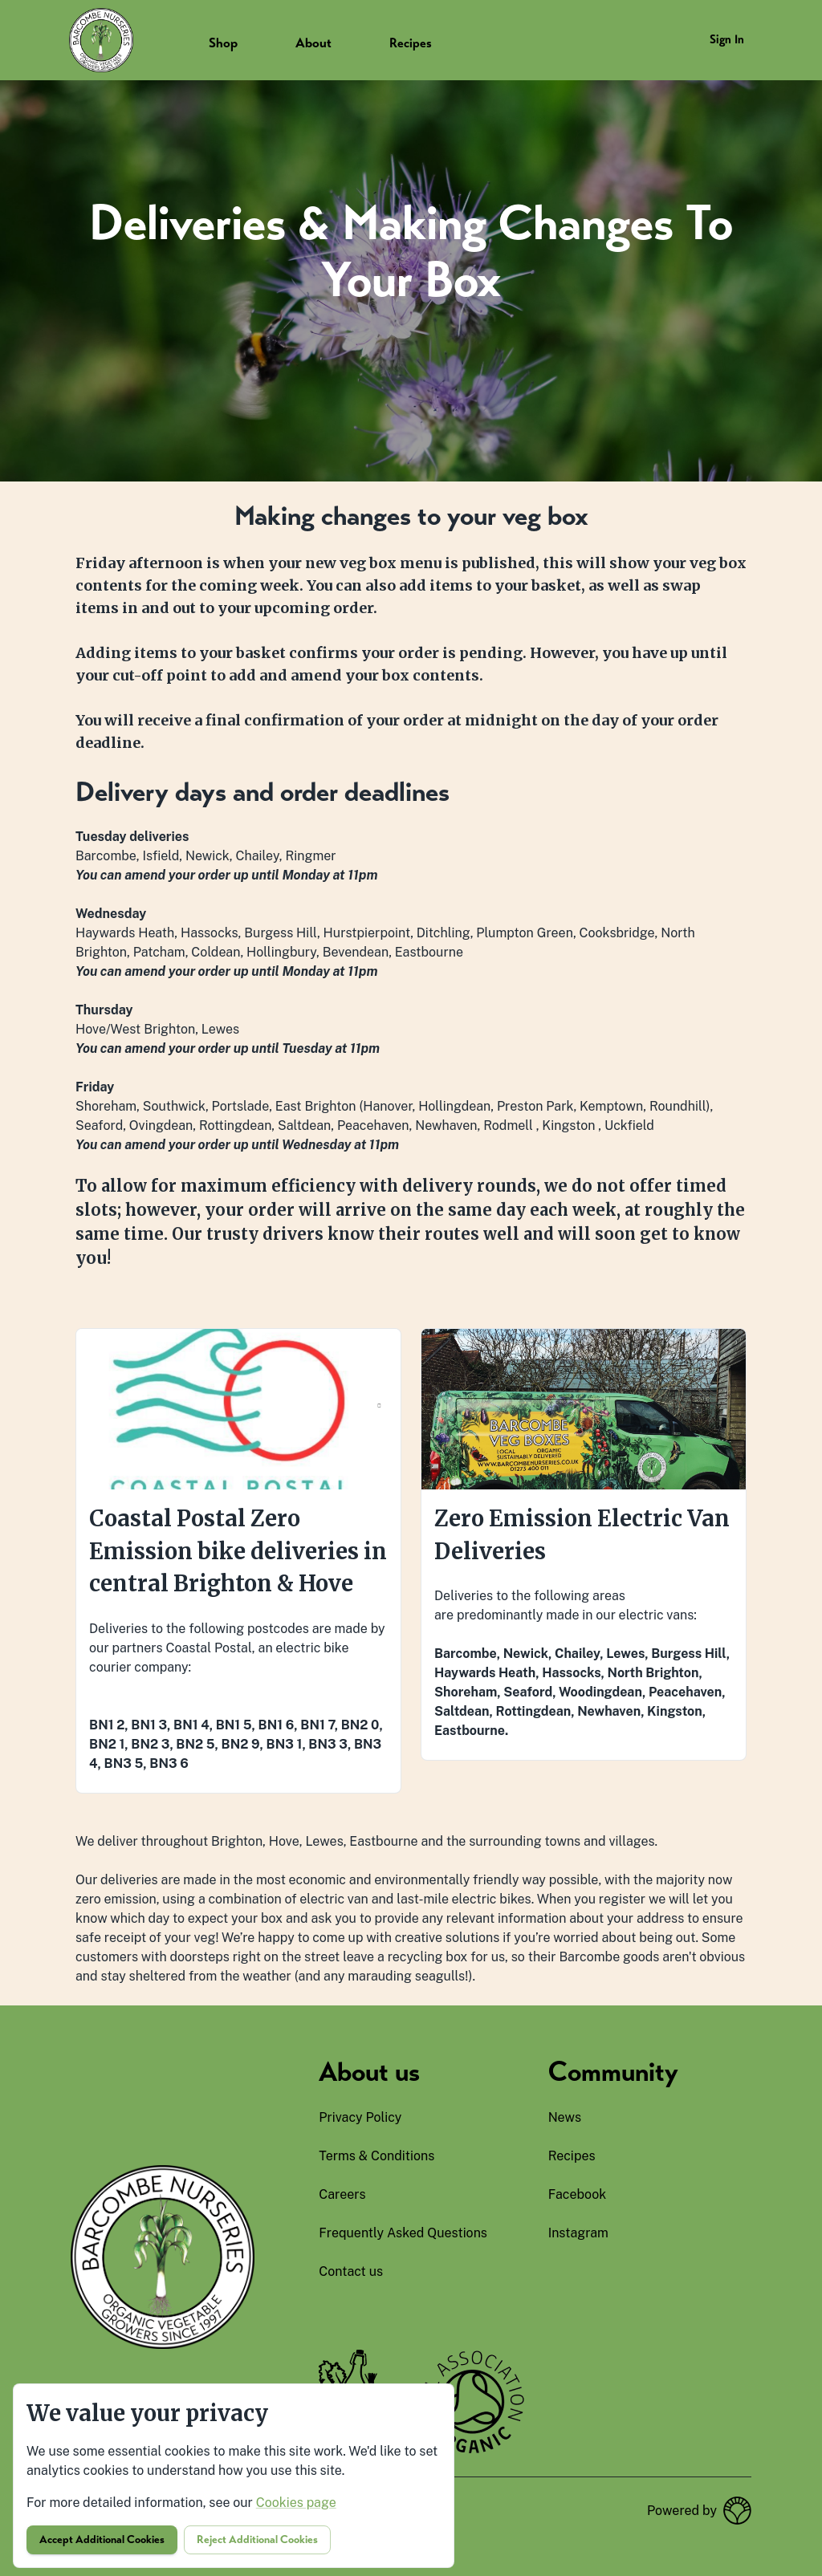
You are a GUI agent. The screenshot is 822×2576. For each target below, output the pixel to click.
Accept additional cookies (102, 2539)
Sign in (727, 39)
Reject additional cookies (257, 2539)
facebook (577, 2194)
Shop (223, 43)
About (313, 43)
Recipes (410, 43)
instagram (578, 2233)
